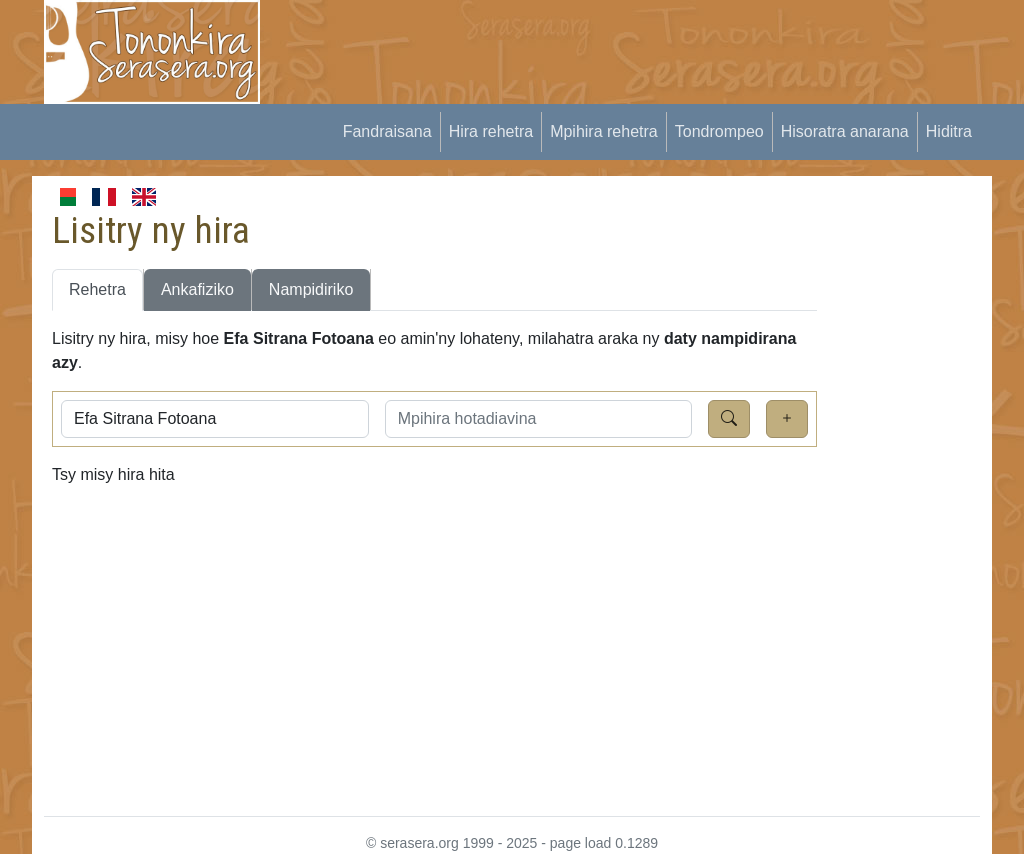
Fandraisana (387, 131)
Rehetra (97, 289)
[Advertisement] (648, 45)
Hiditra (949, 131)
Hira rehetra (491, 131)
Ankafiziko (197, 289)
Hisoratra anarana (845, 131)
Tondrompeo (719, 131)
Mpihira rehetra (604, 131)
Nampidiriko (311, 289)
